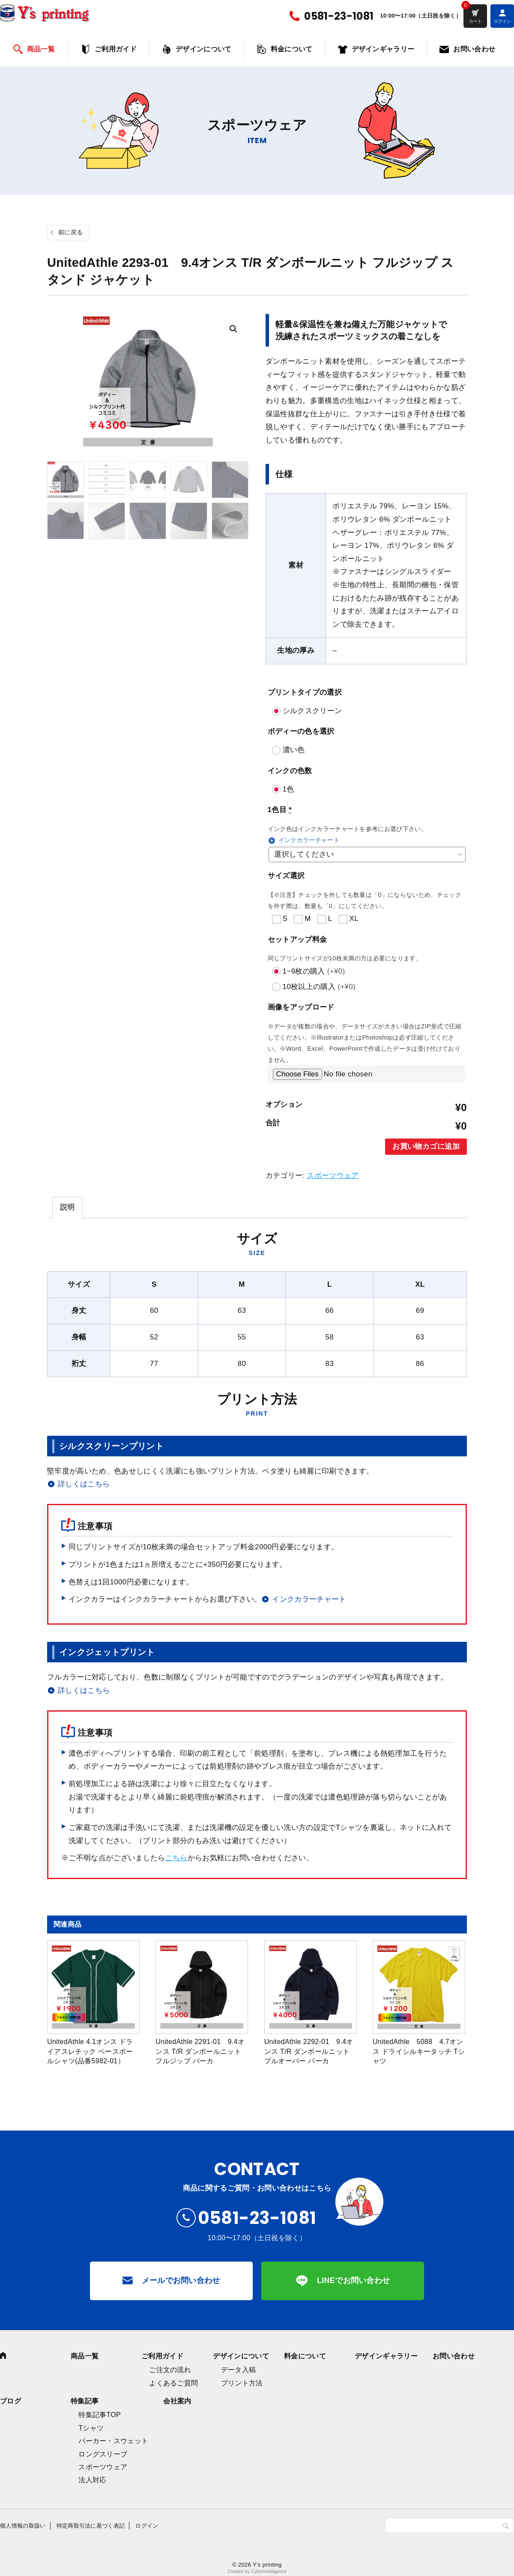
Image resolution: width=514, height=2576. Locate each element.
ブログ (10, 2401)
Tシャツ (91, 2428)
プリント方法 (242, 2383)
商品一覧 (41, 49)
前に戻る (70, 232)
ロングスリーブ (102, 2454)
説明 (67, 1207)
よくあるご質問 (173, 2383)
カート (475, 21)
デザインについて (204, 49)
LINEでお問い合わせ (353, 2280)
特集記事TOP (99, 2414)
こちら (176, 1858)
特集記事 (85, 2401)
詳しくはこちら (84, 1484)
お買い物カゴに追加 (426, 1146)
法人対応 (92, 2479)
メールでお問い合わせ (181, 2280)
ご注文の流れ (170, 2369)
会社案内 (177, 2401)
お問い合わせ (474, 49)
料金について (292, 49)
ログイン (146, 2525)
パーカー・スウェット (113, 2441)
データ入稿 (238, 2369)
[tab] (67, 1207)
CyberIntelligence (269, 2571)
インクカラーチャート (309, 840)
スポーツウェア (333, 1175)
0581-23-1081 (339, 16)
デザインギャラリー (383, 49)
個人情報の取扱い (23, 2525)
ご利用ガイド (116, 49)
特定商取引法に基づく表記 (91, 2525)
